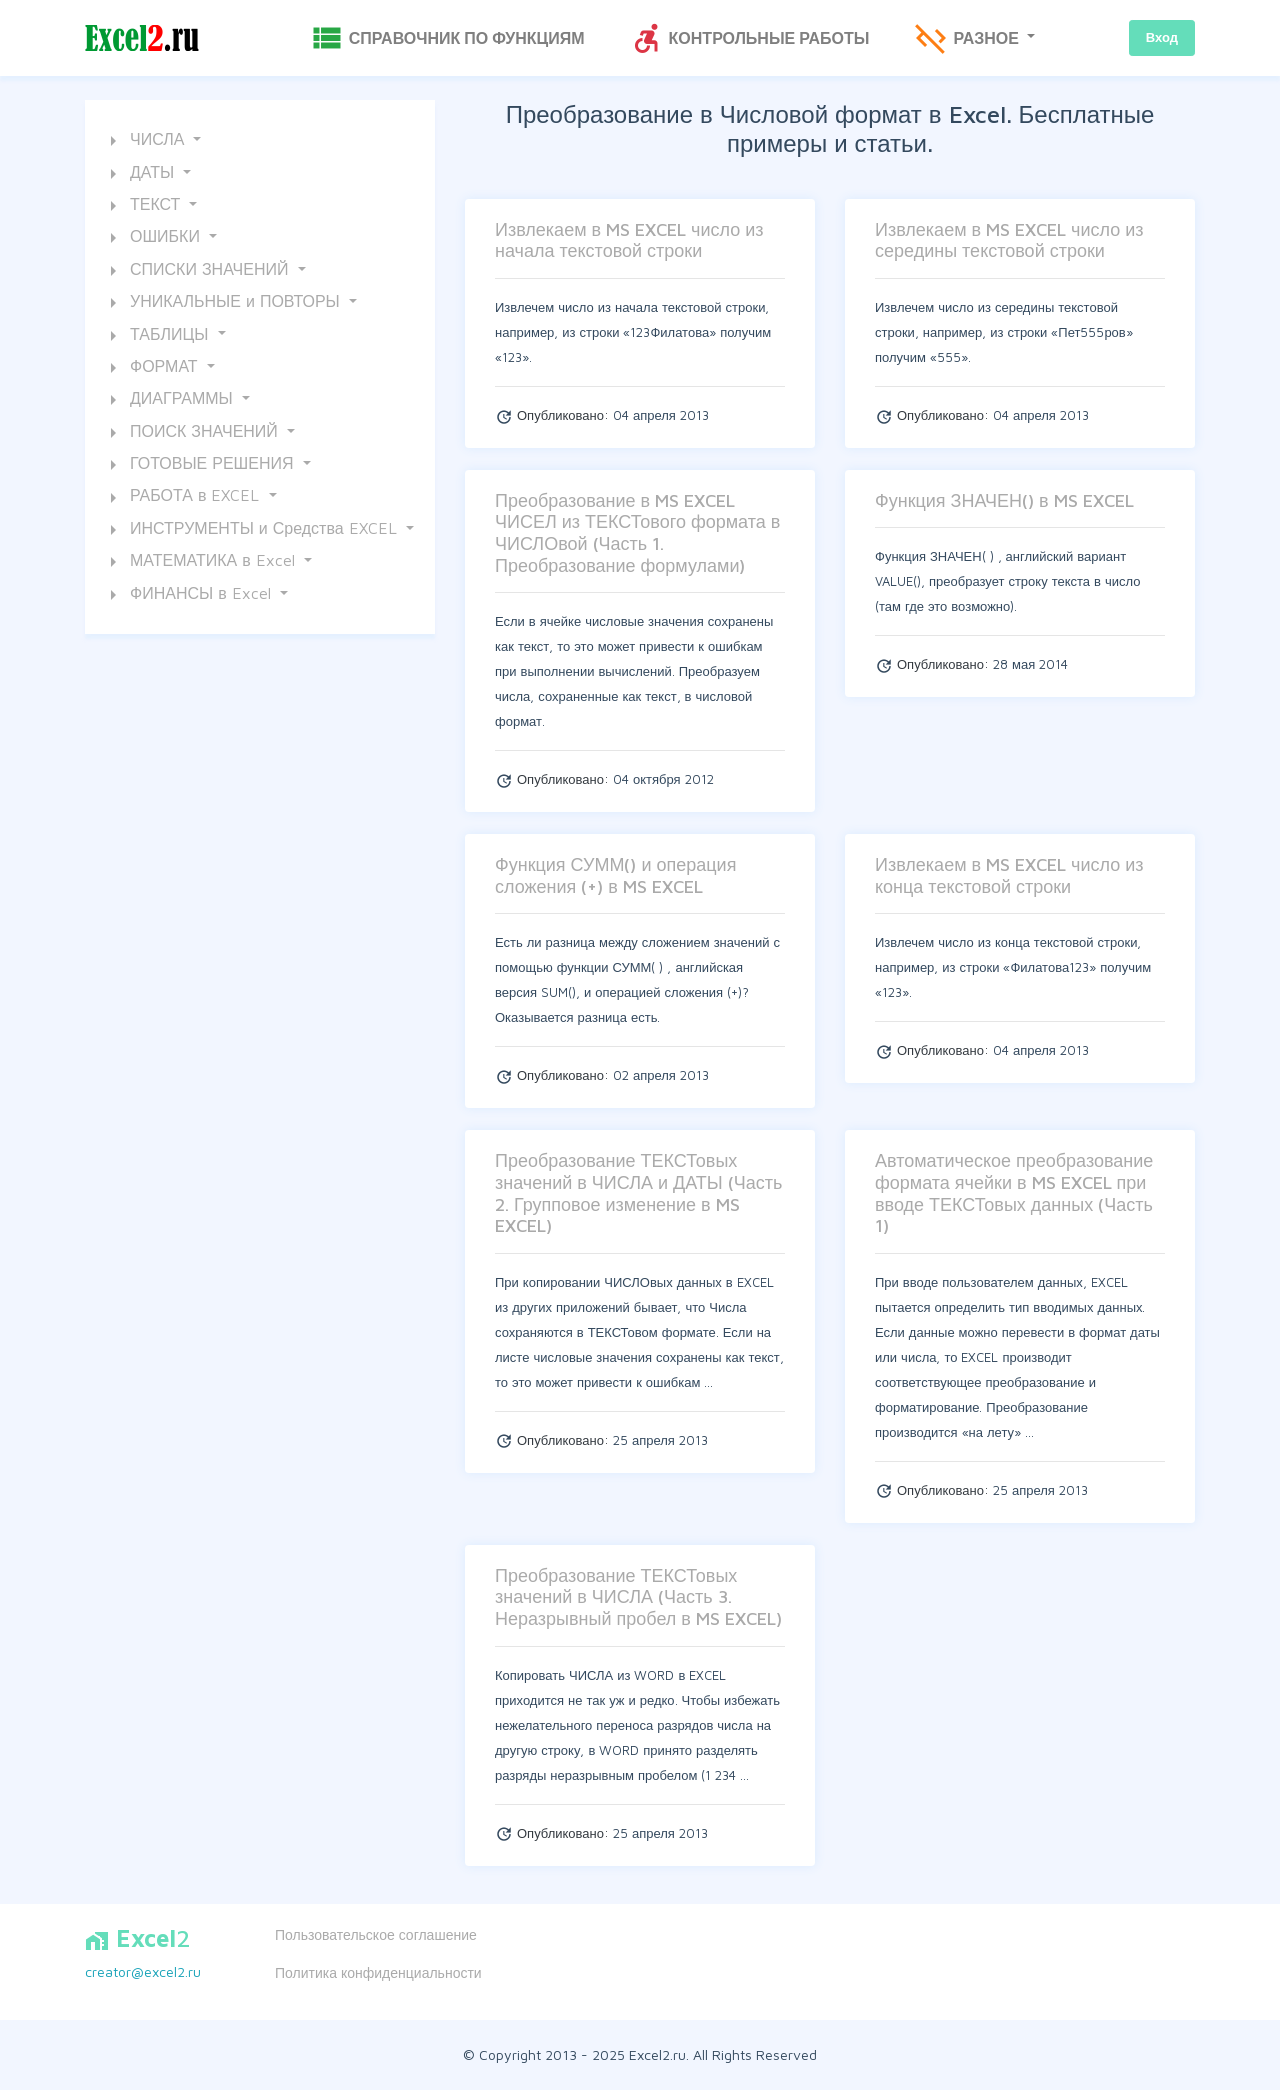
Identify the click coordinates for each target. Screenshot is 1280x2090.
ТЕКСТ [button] (143, 206)
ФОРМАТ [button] (152, 368)
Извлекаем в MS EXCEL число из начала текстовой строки (629, 240)
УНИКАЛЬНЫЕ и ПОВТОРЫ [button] (223, 303)
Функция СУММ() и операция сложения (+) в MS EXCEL (615, 875)
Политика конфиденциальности (378, 1972)
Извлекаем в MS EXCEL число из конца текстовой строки (1009, 875)
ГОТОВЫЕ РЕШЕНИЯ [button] (200, 465)
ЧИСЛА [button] (145, 141)
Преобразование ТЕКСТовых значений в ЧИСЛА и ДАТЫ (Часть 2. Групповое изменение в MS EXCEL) (638, 1193)
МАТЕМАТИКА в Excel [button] (200, 562)
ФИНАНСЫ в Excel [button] (188, 595)
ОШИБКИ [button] (153, 238)
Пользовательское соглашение (376, 1934)
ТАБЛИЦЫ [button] (157, 336)
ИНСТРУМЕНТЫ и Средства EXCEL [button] (251, 530)
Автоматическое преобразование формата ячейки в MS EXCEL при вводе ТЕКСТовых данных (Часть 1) (1014, 1193)
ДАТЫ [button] (140, 174)
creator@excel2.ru (143, 1971)
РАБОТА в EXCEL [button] (182, 498)
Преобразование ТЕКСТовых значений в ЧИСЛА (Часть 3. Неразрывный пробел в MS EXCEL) (638, 1597)
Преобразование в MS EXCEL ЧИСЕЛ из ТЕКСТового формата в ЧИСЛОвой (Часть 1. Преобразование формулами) (637, 533)
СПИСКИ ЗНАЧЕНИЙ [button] (197, 271)
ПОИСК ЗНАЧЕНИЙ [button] (192, 433)
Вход (1162, 37)
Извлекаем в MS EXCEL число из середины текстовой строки (1009, 240)
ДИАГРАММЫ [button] (169, 400)
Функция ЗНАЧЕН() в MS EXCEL (1004, 500)
